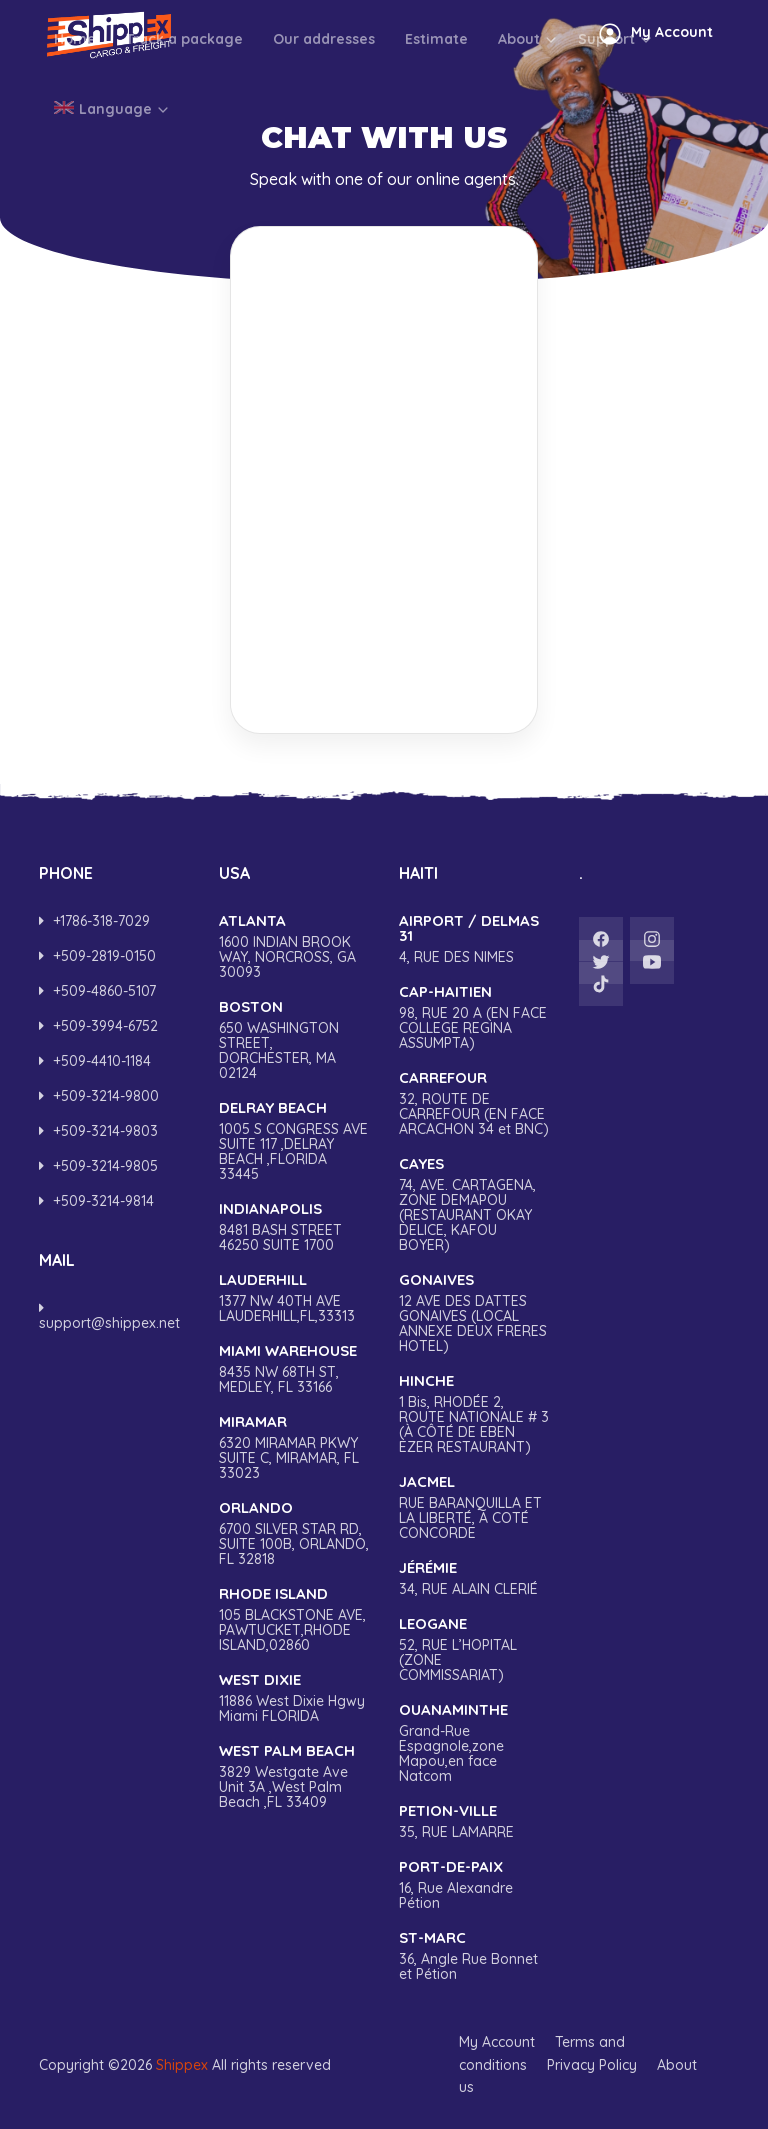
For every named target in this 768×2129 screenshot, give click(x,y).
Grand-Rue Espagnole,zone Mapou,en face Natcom (474, 1743)
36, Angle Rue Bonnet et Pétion (474, 1956)
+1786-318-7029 (94, 921)
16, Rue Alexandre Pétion (474, 1885)
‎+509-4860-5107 (97, 991)
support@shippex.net (109, 1316)
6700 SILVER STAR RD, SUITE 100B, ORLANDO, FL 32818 (294, 1533)
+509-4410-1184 (95, 1061)
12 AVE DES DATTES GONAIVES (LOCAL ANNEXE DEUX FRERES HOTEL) (474, 1313)
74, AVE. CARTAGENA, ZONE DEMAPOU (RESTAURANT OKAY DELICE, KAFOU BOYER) (474, 1204)
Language (112, 175)
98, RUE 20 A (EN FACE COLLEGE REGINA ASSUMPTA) (474, 1017)
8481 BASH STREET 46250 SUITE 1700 (294, 1227)
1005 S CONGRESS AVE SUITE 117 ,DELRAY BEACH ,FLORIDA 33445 (294, 1141)
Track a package (184, 105)
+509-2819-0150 (97, 956)
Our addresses (324, 105)
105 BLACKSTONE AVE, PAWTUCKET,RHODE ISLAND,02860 (294, 1619)
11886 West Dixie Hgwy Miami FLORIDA (294, 1698)
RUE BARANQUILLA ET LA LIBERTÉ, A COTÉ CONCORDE (474, 1507)
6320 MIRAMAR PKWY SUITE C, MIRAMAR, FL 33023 (294, 1447)
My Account (497, 2042)
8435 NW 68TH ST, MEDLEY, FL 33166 (294, 1369)
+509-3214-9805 (98, 1166)
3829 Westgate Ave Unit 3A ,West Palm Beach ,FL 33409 (294, 1776)
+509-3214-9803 (98, 1131)
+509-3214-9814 (96, 1201)
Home (75, 105)
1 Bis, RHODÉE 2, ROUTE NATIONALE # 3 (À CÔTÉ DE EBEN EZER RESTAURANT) (474, 1414)
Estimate (436, 105)
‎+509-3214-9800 (99, 1096)
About (528, 105)
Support (615, 105)
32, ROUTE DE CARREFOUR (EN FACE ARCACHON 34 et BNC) (474, 1103)
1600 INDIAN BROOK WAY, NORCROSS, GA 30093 (294, 946)
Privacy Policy (592, 2065)
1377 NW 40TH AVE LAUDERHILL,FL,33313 (294, 1298)
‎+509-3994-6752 (98, 1026)
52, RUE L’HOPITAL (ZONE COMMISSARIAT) (474, 1649)
